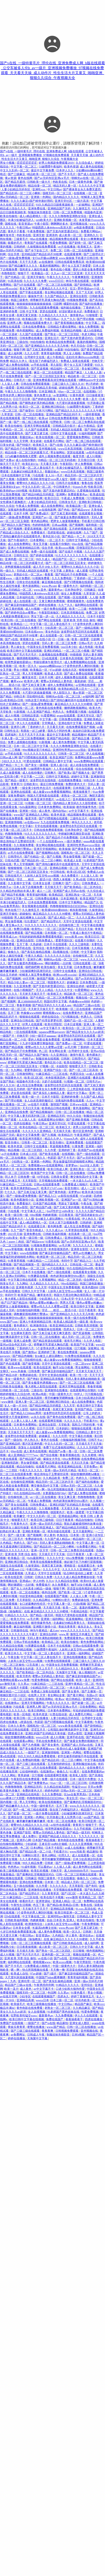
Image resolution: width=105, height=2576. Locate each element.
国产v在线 (56, 444)
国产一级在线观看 (88, 1153)
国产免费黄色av (38, 1783)
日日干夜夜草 (88, 1310)
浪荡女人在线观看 (30, 1447)
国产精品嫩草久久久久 (23, 265)
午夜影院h (67, 463)
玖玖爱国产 (31, 921)
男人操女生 (18, 646)
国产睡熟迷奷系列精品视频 (37, 402)
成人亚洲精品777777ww (23, 1455)
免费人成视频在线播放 (22, 742)
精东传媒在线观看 (59, 1531)
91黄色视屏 (77, 395)
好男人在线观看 (32, 1024)
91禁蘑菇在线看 (38, 1275)
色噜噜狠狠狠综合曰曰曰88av (69, 906)
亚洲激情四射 (10, 1462)
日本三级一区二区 (36, 868)
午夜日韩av (23, 227)
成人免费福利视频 (48, 330)
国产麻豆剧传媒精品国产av (83, 1676)
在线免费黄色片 (73, 1012)
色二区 (43, 1051)
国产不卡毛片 (67, 174)
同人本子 (10, 1176)
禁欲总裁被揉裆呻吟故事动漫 (83, 1523)
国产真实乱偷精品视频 (36, 951)
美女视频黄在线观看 (35, 906)
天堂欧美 (6, 711)
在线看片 (96, 746)
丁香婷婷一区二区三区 (89, 578)
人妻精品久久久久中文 (53, 288)
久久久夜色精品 (29, 1859)
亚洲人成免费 (23, 1340)
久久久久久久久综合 (58, 955)
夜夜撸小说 (7, 1287)
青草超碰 (24, 1775)
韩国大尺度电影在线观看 (43, 795)
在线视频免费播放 (70, 780)
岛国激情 (22, 479)
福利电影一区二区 (92, 585)
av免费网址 (18, 2034)
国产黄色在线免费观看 (61, 1417)
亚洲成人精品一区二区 (67, 1901)
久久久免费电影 (62, 578)
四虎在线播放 (23, 1123)
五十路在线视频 (24, 1885)
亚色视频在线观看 (84, 799)
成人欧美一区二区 (71, 235)
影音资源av (25, 223)
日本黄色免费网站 (50, 807)
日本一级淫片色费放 (83, 1779)
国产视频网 (76, 524)
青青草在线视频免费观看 (46, 1561)
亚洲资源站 (43, 1901)
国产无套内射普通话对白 (63, 231)
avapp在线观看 (66, 715)
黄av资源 (10, 178)
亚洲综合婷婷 (76, 986)
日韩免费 (34, 1371)
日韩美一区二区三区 (71, 753)
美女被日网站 (90, 368)
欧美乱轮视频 (40, 1870)
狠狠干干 (24, 273)
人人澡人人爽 (10, 383)
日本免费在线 (83, 967)
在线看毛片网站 (54, 441)
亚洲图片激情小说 (45, 1626)
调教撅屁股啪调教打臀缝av (31, 1314)
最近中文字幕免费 (43, 170)
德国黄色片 (58, 1512)
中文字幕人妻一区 (88, 1542)
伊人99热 (39, 1580)
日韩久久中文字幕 (34, 1291)
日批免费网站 (88, 1706)
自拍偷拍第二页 (69, 925)
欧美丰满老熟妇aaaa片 (25, 1188)
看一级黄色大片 (68, 585)
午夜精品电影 (79, 1611)
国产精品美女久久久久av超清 (85, 1031)
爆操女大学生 (52, 1458)
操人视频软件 (88, 1672)
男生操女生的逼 (24, 1668)
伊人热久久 (89, 1218)
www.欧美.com (74, 936)
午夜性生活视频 (21, 1904)
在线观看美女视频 (91, 513)
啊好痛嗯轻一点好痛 (58, 963)
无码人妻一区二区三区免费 (59, 643)
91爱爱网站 (48, 715)
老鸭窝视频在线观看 (18, 566)
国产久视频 (7, 479)
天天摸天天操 (70, 1508)
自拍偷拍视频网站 (12, 1843)
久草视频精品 (35, 1828)
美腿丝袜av (26, 437)
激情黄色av (77, 315)
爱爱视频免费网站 (79, 437)
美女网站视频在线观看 (59, 292)
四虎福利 (11, 734)
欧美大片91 (18, 1619)
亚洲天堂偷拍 (36, 277)
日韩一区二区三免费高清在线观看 (72, 1550)
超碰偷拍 (25, 913)
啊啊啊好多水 (60, 223)
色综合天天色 (36, 837)
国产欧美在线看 (49, 1153)
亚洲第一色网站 (41, 197)
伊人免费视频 (84, 463)
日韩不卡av (95, 1439)
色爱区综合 (77, 1073)
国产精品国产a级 (41, 1207)
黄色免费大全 (43, 395)
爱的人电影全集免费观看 (89, 269)
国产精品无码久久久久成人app (52, 1005)
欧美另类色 (23, 1676)
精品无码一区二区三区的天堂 (84, 475)
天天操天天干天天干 (21, 1432)
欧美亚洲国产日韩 (62, 757)
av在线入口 (63, 799)
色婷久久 (82, 1478)
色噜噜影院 (8, 273)
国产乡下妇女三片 (37, 250)
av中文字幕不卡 (79, 810)
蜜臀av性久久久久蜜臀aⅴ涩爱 (44, 1047)
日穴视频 (80, 1348)
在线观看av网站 (24, 1741)
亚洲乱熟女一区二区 (78, 894)
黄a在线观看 (8, 1756)
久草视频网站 (48, 1279)
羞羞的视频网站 (49, 265)
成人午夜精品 (56, 357)
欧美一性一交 (79, 1375)
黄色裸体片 (94, 1054)
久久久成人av (55, 1230)
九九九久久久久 (83, 1245)
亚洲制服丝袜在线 (85, 1763)
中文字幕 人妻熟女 (62, 570)
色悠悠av (14, 1866)
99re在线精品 (70, 1283)
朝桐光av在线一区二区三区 (63, 696)
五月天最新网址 (83, 1531)
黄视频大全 (27, 639)
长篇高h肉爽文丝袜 (45, 1927)
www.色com (49, 585)
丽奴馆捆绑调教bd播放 (85, 1474)
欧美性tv (37, 929)
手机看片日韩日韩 (93, 521)
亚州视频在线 (79, 223)
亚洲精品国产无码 (59, 208)
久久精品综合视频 (67, 1580)
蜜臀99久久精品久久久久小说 (35, 483)
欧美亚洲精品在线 (62, 1325)
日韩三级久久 (37, 1157)
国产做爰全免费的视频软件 (72, 517)
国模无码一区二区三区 (57, 193)
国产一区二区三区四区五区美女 (45, 376)
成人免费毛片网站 (81, 1714)
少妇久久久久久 (11, 761)
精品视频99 (79, 734)
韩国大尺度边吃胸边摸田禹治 (73, 1295)
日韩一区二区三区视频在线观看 (76, 1874)
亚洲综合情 (15, 1817)
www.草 (64, 1634)
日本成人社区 (29, 1153)
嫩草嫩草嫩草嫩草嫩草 (31, 1821)
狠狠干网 (19, 349)
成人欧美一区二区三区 (53, 1946)
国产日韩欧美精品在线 (68, 1943)
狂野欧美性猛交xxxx (24, 2015)
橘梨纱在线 (70, 303)
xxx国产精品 (91, 1817)
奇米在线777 (13, 909)
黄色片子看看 (17, 231)
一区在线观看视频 (25, 1031)
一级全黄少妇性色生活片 (35, 788)
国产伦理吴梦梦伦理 (49, 1020)
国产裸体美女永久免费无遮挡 (82, 189)
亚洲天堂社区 (64, 200)
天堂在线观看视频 (46, 826)
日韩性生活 (21, 555)
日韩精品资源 (30, 715)
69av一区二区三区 (70, 391)
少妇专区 (25, 1996)
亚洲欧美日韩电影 (90, 502)
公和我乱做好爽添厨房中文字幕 (68, 1729)
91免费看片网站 (86, 1546)
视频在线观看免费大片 (38, 322)
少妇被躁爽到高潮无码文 (35, 970)
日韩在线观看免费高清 (70, 261)
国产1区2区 (68, 1893)
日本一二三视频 (10, 749)
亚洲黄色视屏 (25, 1287)
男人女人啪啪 (72, 353)
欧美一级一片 (31, 1096)
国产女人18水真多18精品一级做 (31, 1588)
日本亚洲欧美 (48, 391)
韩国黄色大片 (56, 982)
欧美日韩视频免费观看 (31, 1169)
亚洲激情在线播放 (56, 1390)
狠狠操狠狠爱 (88, 669)
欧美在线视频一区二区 (51, 437)
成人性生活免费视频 (29, 1085)
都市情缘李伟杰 (86, 807)
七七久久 (10, 1192)
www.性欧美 (77, 1851)
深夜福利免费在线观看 (22, 509)
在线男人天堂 (37, 1695)
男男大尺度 (67, 1302)
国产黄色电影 (58, 1192)
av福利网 (88, 696)
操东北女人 (85, 1626)
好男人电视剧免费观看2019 (56, 162)
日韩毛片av (93, 1081)
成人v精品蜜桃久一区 (33, 216)
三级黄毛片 (21, 239)
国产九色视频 (31, 1744)
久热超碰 (36, 944)
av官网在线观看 (86, 685)
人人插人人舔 (93, 372)
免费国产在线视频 (12, 2023)
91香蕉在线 (73, 1218)
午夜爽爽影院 (81, 277)
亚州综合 (39, 948)
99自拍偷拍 (37, 341)
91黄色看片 (78, 1992)
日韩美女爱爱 (60, 1176)
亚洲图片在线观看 (79, 1077)
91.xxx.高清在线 (86, 1908)
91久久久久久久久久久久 (71, 555)
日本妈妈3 (63, 1428)
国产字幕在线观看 (31, 292)
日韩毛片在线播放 (68, 483)
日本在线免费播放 (34, 326)
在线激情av (12, 1702)
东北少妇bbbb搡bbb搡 (28, 1607)
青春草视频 (23, 1005)
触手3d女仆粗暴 (63, 1367)
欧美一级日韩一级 (17, 1214)
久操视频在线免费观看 (42, 246)
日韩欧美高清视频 (87, 1325)
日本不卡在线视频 (59, 1645)
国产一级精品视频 (88, 627)
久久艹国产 (91, 532)
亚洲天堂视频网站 (46, 848)
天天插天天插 (62, 1131)
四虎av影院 (21, 1207)
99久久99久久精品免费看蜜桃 (37, 1756)
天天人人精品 (45, 990)
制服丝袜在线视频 (48, 1058)
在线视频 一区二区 (86, 193)
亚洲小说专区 (95, 1535)
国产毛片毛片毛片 (25, 654)
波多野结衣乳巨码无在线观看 (80, 631)
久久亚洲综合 (59, 1054)
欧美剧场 (35, 490)
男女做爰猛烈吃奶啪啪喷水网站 (73, 1161)
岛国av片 (92, 1695)
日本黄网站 (37, 540)
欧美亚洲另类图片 (43, 799)
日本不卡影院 (96, 616)
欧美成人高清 (54, 673)
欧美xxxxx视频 (65, 547)
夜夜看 (49, 574)
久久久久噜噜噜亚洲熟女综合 (68, 216)
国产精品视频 (34, 932)
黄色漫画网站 (31, 585)
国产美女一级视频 (37, 765)
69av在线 (78, 544)
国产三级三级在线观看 (31, 1763)
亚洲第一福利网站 (53, 1619)
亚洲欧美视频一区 (66, 219)
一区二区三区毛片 (12, 1539)
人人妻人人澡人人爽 (24, 1420)
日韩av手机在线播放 (27, 1641)
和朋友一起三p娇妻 (33, 730)
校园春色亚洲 (93, 212)
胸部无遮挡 (96, 795)
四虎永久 (69, 1329)
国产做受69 (27, 410)
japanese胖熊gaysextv (52, 1031)
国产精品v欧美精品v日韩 (63, 1904)
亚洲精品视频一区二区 (64, 868)
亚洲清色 (52, 235)
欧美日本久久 (25, 1489)
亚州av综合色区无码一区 (16, 1344)
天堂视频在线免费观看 (53, 1180)
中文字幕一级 (48, 719)
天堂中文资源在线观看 (78, 921)
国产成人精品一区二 (61, 917)
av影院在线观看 (68, 1195)
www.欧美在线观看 (70, 1725)
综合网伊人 (91, 1279)
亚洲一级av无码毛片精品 (61, 1470)
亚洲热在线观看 (21, 791)
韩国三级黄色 (20, 300)
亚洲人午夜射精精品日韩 (24, 547)
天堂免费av (90, 1466)
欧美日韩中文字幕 (82, 1306)
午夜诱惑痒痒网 (44, 1985)
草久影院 (56, 364)
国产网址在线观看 (50, 620)
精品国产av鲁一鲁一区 (63, 1451)
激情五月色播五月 (82, 1634)
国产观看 (11, 1119)
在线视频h (90, 391)
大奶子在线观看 (52, 1081)
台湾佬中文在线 (34, 357)
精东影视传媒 (79, 909)
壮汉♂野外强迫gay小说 (85, 288)
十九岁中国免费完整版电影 (37, 1043)
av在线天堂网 (9, 1996)
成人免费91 (29, 1836)
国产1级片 (50, 1973)
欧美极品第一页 (32, 319)
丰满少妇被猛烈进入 (21, 219)
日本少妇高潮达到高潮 (89, 1397)
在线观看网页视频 (12, 498)
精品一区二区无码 (70, 1279)
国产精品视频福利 (42, 1112)
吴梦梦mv (71, 1165)
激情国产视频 (46, 978)
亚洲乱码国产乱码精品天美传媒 (37, 387)
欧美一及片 (90, 399)
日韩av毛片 (86, 643)
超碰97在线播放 (18, 997)
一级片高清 (81, 200)
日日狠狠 (79, 1950)
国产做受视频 (31, 1363)
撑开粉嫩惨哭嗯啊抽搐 (59, 1397)
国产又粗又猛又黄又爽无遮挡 (52, 1333)
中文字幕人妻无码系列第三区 (27, 1115)
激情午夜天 (77, 1054)
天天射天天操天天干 (32, 993)
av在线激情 (46, 261)
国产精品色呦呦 (22, 1356)
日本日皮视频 (73, 1024)
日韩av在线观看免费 (47, 1184)
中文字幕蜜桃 (84, 1722)
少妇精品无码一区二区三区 (48, 1687)
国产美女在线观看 (17, 1504)
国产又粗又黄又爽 (34, 685)
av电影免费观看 (84, 227)
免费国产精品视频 (12, 1047)
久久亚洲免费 (23, 986)
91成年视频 (29, 1866)
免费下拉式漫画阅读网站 (59, 1447)
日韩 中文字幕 (28, 311)
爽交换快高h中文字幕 (25, 1028)
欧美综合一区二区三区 (77, 1028)
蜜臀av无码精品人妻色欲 (57, 681)
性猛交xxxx (79, 1786)
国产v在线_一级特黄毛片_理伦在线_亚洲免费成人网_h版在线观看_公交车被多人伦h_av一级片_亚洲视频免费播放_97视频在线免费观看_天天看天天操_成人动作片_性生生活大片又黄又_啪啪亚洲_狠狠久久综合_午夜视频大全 (52, 155)
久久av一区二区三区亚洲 (67, 273)
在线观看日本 (37, 1226)
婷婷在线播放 (48, 605)
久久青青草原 (51, 1893)
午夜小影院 (41, 223)
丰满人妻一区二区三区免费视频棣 (23, 738)
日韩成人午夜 (36, 2034)
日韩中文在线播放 (65, 970)
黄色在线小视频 (60, 269)
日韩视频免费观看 (67, 2030)
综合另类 (14, 254)
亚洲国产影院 (23, 1832)
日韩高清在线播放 (88, 1489)
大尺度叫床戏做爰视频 (71, 402)
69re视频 (19, 837)
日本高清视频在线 (73, 612)
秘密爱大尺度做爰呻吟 (15, 1417)
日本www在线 (79, 1104)
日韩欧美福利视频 (55, 1234)
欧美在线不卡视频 (52, 1897)
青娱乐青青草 (67, 1626)
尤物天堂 (97, 361)
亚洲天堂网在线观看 (37, 425)
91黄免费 (78, 1146)
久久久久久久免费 (35, 280)
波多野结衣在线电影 (43, 780)
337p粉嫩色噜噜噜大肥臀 (21, 456)
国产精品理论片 (51, 921)
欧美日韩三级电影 (43, 1519)
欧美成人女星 (73, 860)
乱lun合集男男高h (75, 1794)
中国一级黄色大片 (12, 1218)
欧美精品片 (65, 1134)
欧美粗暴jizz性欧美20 (27, 1478)
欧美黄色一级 (9, 1058)
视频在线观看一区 (85, 1954)
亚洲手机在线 (23, 948)
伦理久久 (64, 1855)
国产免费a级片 (39, 513)
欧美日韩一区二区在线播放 (19, 620)
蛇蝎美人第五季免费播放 (35, 974)
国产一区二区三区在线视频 (55, 284)
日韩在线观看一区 (85, 963)
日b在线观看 (50, 658)
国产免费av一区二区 (69, 1043)
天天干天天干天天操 (31, 734)
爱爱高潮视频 (33, 528)
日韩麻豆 (90, 589)
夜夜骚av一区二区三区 (31, 1268)
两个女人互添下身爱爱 (77, 265)
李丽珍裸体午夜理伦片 (48, 662)
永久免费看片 (70, 875)
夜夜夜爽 (48, 2030)
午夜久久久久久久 (59, 277)
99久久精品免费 (32, 1863)
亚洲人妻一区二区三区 (30, 1401)
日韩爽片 (51, 772)
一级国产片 (7, 1035)
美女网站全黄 (58, 1051)
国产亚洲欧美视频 (78, 1119)
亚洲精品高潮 (25, 2000)
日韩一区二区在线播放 (79, 250)
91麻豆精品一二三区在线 (52, 1073)
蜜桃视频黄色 (76, 601)
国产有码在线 (14, 357)
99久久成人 (43, 559)
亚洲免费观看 (75, 1142)
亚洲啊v (61, 494)
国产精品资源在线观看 (48, 1340)
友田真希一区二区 (80, 1234)
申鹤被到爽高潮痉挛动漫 (74, 833)
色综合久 (6, 399)
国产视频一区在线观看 (73, 597)
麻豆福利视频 (23, 1626)
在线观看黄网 (73, 254)
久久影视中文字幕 (20, 883)
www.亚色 (40, 589)
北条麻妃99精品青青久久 (27, 471)
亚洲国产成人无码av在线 (69, 890)
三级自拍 (22, 341)
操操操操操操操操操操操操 (34, 303)
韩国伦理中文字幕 (56, 1001)
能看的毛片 (15, 242)
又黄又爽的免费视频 (52, 601)
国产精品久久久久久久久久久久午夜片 (80, 410)
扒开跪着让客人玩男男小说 (64, 1817)
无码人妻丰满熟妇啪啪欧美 (83, 1378)
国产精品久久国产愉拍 (16, 524)
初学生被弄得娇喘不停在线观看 (78, 1756)
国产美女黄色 (71, 1691)
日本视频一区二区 (56, 932)
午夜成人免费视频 (73, 498)
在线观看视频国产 (44, 1996)
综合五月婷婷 (9, 974)
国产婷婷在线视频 (44, 399)
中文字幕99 (88, 951)
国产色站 (64, 509)
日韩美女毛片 (68, 502)
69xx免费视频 (71, 1458)
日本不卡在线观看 (56, 944)
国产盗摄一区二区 (84, 1702)
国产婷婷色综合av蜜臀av (21, 612)
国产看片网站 (76, 1695)
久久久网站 (8, 1775)
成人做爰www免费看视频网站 (52, 791)
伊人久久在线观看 (28, 723)
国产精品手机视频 (13, 894)
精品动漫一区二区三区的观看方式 (27, 452)
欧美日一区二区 (29, 406)
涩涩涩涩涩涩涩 (26, 162)
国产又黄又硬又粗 (37, 433)
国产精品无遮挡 (15, 181)
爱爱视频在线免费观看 (15, 1622)
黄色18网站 (49, 1855)
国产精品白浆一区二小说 (35, 1851)
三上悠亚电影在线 (79, 1089)
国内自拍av (60, 810)
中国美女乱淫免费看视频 (43, 646)
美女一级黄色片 (15, 1378)
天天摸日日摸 (87, 460)
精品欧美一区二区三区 (42, 174)
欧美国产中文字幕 (43, 1173)
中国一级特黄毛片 (43, 1805)
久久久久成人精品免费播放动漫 (75, 1577)
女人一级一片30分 (16, 1405)
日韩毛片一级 (23, 380)
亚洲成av (25, 1580)
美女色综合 (87, 418)
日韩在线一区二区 (23, 707)
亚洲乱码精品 (53, 650)
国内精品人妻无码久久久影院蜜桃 (75, 803)
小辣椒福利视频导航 (73, 1439)
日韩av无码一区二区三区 (76, 1485)
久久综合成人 (85, 162)
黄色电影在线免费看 (49, 707)
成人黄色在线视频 (92, 166)
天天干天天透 (28, 261)
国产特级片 (29, 418)
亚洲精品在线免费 (17, 1112)
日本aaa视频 (60, 524)
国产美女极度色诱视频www (26, 963)
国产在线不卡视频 (71, 551)
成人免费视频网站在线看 (80, 662)
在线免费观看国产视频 (81, 727)
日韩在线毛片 (14, 875)
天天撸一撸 (57, 1969)
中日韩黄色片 (62, 486)
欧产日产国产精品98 (14, 1302)
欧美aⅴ (43, 418)
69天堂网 (29, 978)
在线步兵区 (69, 669)
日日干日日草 (22, 399)
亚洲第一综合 (28, 810)
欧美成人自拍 (20, 1973)
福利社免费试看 (40, 1409)
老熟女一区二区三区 (74, 795)
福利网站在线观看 (87, 605)
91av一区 (56, 1783)
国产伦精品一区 (15, 277)
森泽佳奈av (86, 1935)
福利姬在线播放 (70, 307)
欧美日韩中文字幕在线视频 (25, 650)
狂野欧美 (56, 422)
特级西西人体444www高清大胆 (52, 227)
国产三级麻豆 (17, 174)
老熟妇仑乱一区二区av (28, 574)
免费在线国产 (55, 2019)
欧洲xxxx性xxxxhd (65, 974)
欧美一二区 (70, 1607)
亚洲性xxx (39, 189)
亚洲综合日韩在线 (90, 970)
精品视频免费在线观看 (64, 239)
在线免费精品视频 (92, 1458)
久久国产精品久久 (56, 296)
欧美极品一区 (41, 273)
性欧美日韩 (95, 486)
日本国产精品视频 (45, 1203)
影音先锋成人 (35, 1230)
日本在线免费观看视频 (43, 902)
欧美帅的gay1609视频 (14, 490)
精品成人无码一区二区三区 (79, 1882)
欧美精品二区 (51, 1641)
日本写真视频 (81, 948)
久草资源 (7, 414)
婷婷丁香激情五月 (83, 1996)
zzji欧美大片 (44, 219)
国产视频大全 (81, 772)
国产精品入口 (48, 1195)
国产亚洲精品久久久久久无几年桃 (47, 345)
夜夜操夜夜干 (82, 791)
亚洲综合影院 (79, 296)
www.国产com (9, 1321)
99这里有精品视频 (31, 1596)
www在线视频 (29, 1253)
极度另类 (79, 456)
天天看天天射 (49, 463)
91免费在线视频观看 (78, 1356)
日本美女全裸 (42, 883)
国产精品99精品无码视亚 (38, 494)
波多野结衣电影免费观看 (21, 1436)
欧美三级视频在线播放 (15, 1870)
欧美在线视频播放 (51, 1802)
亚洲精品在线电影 (28, 1794)
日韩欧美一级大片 (39, 181)
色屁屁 (51, 1157)
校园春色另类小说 (28, 1081)
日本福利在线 (25, 597)
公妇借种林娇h (29, 1771)
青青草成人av (9, 936)
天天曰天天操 (84, 929)
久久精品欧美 (52, 1478)
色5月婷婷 (92, 383)
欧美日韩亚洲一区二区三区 (72, 1912)
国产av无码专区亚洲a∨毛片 (52, 178)
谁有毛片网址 (73, 1340)
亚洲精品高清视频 (52, 1378)
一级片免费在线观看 (54, 608)
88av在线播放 (39, 239)
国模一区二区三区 (82, 479)
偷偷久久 (14, 951)
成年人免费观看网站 (60, 685)
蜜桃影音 (70, 1565)
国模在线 (11, 223)
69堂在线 (43, 1176)
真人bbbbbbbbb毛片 (30, 1001)
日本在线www (34, 631)
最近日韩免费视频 (52, 784)
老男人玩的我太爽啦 (86, 1127)
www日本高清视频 (70, 448)
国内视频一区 (9, 1802)
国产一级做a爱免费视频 (15, 258)
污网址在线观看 (46, 597)
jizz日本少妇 (69, 646)
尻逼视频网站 (75, 1619)
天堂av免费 (95, 1786)
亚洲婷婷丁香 (67, 1150)
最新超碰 (80, 681)
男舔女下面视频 (68, 1203)
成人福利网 (15, 353)
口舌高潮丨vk (35, 1664)
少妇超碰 (31, 1843)
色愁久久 (58, 711)
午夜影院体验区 (49, 612)
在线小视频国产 (24, 990)
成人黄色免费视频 (64, 742)
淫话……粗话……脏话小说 (34, 879)
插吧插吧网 (32, 967)
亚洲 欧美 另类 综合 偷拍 (79, 620)
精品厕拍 (92, 1851)
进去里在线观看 (21, 1092)
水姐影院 (62, 1066)
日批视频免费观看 (45, 688)
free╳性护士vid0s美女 (61, 1211)
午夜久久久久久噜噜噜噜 (21, 391)
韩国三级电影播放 (92, 1283)
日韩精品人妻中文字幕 (58, 761)
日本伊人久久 (65, 170)
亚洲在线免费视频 (31, 1882)
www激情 (7, 1401)
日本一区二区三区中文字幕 (31, 746)
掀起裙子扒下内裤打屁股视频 (83, 1561)
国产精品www (81, 509)
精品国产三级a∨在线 (87, 1005)
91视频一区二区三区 (38, 803)
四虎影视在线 (56, 532)
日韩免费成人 (91, 883)
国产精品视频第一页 (27, 1264)
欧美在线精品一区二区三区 (81, 1062)
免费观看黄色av (78, 494)
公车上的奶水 (92, 1413)
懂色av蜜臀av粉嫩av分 (43, 1302)
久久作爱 (51, 1150)
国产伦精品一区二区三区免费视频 (52, 997)
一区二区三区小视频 (76, 650)
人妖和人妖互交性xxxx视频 (42, 875)
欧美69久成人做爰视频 (71, 1748)
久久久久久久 (73, 1420)
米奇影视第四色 (55, 1077)
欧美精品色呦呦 (71, 330)
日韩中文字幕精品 (78, 540)
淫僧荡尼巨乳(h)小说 (90, 547)
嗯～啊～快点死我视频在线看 (55, 1489)
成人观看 (82, 570)
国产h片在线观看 (25, 284)
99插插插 (75, 654)
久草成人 (31, 1573)
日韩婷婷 (20, 246)
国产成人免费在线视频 (15, 364)
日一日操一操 (61, 639)
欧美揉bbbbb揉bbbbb (55, 909)
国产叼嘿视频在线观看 (79, 582)
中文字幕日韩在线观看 (22, 1279)
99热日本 (19, 696)
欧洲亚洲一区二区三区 (51, 1256)
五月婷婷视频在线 (81, 528)
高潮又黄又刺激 (26, 315)
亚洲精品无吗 (56, 1115)
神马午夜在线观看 (78, 280)
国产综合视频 (49, 1455)
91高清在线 (15, 280)
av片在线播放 (67, 246)
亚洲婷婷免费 (9, 311)
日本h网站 (37, 1847)
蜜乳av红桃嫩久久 (85, 1253)
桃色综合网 (49, 1592)
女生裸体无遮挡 (21, 1333)
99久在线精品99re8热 (80, 1268)
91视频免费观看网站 (44, 1245)
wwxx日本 (42, 1737)
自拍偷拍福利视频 (28, 1310)
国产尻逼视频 (40, 368)
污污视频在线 (95, 498)
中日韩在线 (58, 871)
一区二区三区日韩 (76, 1783)
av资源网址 (60, 395)
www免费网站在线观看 (89, 761)
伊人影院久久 (62, 692)
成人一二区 (44, 890)
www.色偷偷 (19, 1371)
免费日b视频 (22, 929)
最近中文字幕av (77, 1092)
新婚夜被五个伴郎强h (14, 307)
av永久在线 (38, 1417)
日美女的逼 (7, 444)
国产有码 (91, 1885)
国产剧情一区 (78, 242)
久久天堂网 (21, 441)
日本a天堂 (67, 1298)
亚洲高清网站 (45, 1699)
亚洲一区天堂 (40, 1550)
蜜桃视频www (52, 1012)
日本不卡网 (21, 513)
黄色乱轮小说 (52, 536)
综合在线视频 (85, 768)
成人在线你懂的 (26, 460)
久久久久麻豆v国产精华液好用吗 (32, 200)
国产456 (32, 1542)
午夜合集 (87, 1203)
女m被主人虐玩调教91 (49, 1218)
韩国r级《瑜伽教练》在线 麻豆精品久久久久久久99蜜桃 (52, 1939)
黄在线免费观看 (67, 1352)
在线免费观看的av (93, 1771)
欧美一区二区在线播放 (25, 1592)
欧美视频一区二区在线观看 (74, 1009)
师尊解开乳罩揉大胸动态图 (48, 300)
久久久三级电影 (79, 944)
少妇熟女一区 (20, 1161)
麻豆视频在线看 (52, 582)
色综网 (51, 1992)
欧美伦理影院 (54, 1024)
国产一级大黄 (17, 1535)
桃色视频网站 (25, 330)
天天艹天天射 (85, 292)
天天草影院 (29, 1180)
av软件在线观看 (60, 1824)
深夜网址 (94, 1348)
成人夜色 (45, 810)
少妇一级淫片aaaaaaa (42, 1035)
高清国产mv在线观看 (91, 1150)
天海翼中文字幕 (66, 1672)
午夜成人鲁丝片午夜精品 (86, 932)
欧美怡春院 (48, 967)
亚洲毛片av (97, 1729)
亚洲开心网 (18, 727)
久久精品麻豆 (82, 2007)
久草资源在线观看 (77, 1230)
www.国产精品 (56, 2026)
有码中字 (67, 1260)
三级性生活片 (79, 818)
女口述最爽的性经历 (32, 1603)
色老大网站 (88, 334)
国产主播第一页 (91, 1691)
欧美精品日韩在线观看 (56, 1108)
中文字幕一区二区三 (24, 166)
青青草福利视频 (51, 353)
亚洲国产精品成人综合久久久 (58, 1836)
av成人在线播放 (75, 1847)
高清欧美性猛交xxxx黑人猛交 (49, 479)
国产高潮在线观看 (56, 528)
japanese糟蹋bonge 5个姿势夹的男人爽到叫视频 (69, 666)
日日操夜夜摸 (95, 395)
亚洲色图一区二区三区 (20, 559)
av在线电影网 (48, 509)
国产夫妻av (7, 460)
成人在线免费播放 (83, 1401)
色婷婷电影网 (34, 498)
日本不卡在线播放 (34, 1272)
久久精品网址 (65, 978)
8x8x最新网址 (28, 807)
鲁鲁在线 (87, 483)
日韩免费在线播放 (31, 338)
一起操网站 (83, 204)
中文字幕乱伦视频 (81, 1436)
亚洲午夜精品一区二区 (80, 1683)
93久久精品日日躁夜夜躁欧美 (55, 204)
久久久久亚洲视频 (81, 1843)
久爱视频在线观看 (89, 490)
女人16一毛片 (54, 475)
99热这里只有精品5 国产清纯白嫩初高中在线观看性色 (60, 700)
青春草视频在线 (70, 1455)
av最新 (59, 349)
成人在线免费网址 (53, 505)
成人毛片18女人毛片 (46, 566)
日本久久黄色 (17, 1725)
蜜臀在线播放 (92, 1752)
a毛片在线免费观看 (44, 1767)
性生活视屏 (7, 582)
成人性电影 (86, 646)
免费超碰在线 (28, 1375)
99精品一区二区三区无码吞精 (57, 460)
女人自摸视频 (37, 2011)
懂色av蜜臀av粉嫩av (89, 1302)
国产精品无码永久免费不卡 (25, 627)
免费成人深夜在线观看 (75, 361)
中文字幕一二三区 (33, 776)
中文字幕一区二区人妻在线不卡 (34, 467)
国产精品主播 (81, 738)
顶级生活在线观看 (12, 1565)
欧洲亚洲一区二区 (19, 1767)
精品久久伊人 (19, 361)
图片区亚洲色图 (83, 1131)
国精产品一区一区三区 (79, 1020)
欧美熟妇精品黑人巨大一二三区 (79, 688)
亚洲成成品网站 (68, 1516)
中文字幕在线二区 (34, 1916)
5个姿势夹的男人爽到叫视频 (54, 1348)
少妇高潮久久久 (49, 1298)
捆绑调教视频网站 (28, 658)
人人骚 (93, 597)
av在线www (31, 822)
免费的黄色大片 (75, 784)
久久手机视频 (83, 1828)
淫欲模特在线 (35, 696)
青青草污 (16, 784)
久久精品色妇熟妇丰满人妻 (17, 890)
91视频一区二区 (74, 1081)
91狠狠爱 (92, 315)
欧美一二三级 (78, 608)
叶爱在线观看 (33, 761)
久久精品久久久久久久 (53, 315)
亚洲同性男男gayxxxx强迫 (70, 749)
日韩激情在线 (20, 1630)
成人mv (54, 1630)
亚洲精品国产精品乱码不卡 (63, 414)
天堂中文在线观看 (50, 1573)
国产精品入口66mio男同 (26, 1413)
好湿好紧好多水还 (71, 311)
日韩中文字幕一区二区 (19, 898)
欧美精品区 (56, 894)
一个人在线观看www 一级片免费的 (59, 841)
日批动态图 (12, 860)
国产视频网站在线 (48, 852)
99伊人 (78, 1394)
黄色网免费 (55, 1226)
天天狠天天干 (54, 887)
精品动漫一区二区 (40, 185)
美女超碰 (36, 441)
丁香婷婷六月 (92, 307)
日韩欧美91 (31, 784)
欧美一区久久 (28, 666)
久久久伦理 (31, 353)
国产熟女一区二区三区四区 (62, 334)
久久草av (24, 1683)
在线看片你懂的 (60, 544)
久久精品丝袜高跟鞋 (29, 1397)
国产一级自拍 (14, 1439)
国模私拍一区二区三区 (76, 852)
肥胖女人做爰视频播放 (65, 521)
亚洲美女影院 (80, 1249)
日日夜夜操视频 (26, 1946)
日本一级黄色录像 (81, 181)
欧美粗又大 (85, 246)
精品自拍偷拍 (25, 1466)
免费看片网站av (91, 231)
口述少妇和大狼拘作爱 (70, 1988)
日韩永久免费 (44, 1577)
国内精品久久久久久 (66, 197)
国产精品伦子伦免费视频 (21, 448)
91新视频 (20, 711)
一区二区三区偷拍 (13, 1664)
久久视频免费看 (24, 845)
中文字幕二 (93, 322)
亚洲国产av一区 (42, 517)
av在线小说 (44, 639)
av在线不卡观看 (38, 1104)
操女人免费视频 (89, 326)
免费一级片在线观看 (44, 551)
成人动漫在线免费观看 (85, 765)
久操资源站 (96, 909)
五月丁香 (22, 944)
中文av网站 (7, 1397)
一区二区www (82, 1363)
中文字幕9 (26, 826)
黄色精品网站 (40, 521)
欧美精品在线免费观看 (61, 341)
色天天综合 (78, 345)
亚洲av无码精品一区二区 (16, 589)
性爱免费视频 (59, 242)
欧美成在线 (97, 494)
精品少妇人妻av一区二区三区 (27, 982)
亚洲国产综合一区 (56, 1070)
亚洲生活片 (52, 338)
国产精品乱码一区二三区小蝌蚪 (20, 193)
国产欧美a (64, 772)
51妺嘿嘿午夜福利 (51, 166)
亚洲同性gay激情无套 (61, 1916)
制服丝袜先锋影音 (40, 212)
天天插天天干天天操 (89, 1443)
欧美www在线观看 (20, 1367)
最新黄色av (55, 589)
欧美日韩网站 (37, 1710)
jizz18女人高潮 (89, 1165)
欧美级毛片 (18, 2004)
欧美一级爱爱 (81, 639)
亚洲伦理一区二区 (30, 1981)
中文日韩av (54, 189)
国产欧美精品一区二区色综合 (83, 887)
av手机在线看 (40, 364)
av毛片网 (70, 1047)
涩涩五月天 (38, 1729)
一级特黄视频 (92, 414)
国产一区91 (73, 883)
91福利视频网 (87, 433)
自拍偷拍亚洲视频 (23, 1481)
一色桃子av (26, 1058)
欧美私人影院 (20, 1409)
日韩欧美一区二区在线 (15, 1390)
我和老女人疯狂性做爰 (34, 269)
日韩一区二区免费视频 (68, 212)
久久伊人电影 (92, 1340)
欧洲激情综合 (39, 1325)
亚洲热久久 (91, 235)
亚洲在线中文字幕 (70, 723)
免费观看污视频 (76, 711)
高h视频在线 (60, 951)
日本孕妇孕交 (74, 589)
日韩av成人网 (8, 757)
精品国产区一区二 (64, 559)
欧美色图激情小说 (59, 948)
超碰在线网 (66, 387)
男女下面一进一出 (43, 616)
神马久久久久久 (82, 822)
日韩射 (75, 951)
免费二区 (56, 250)
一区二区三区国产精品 (59, 929)
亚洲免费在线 (37, 208)
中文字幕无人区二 (33, 1211)
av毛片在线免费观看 (21, 852)
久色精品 (6, 1542)
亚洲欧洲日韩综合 (54, 406)
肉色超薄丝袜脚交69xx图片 (68, 1275)
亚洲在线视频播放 (75, 1657)
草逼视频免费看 (60, 1146)
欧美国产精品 (27, 1295)
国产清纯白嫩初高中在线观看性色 (58, 864)
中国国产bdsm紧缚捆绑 (51, 1977)
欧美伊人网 (31, 681)
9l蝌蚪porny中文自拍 (92, 380)
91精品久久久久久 (17, 1615)
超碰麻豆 (72, 982)
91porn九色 (80, 486)
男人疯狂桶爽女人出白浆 (30, 917)
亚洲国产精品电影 (59, 738)
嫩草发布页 (7, 235)
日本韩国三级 (82, 788)
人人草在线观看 (63, 768)
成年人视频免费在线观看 (55, 456)
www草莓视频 (14, 1249)
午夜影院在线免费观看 (25, 1779)
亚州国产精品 (84, 1409)
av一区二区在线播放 (43, 1497)
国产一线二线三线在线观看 (31, 422)
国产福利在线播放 (91, 303)
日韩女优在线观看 (28, 582)
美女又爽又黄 (28, 288)
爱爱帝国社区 (64, 940)
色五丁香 (39, 1904)
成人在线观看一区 (25, 601)
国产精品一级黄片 (17, 780)
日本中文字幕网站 (71, 902)
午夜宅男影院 (83, 1962)
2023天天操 (15, 1234)
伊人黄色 (49, 1535)
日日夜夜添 (66, 1214)
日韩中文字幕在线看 (63, 433)
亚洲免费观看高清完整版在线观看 (55, 380)
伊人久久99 (7, 1085)
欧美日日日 (52, 498)
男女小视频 (7, 162)
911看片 (75, 1771)
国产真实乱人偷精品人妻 (49, 1092)
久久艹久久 (68, 319)
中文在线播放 (67, 1878)
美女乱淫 (41, 1249)
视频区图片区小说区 (13, 1695)
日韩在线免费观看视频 (35, 383)
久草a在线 (79, 879)
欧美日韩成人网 (57, 1169)
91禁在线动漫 (59, 1714)
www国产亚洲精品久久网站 (32, 814)
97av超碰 (55, 669)
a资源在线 (26, 1722)
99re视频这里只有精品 (36, 749)
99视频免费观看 (77, 300)
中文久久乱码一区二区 (15, 170)
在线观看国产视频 (56, 1596)
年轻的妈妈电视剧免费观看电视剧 (41, 936)
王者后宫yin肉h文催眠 (53, 1843)
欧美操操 (69, 807)
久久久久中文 (64, 990)
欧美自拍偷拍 (9, 216)
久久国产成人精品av (58, 1539)
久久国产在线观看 (31, 334)
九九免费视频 (64, 2015)
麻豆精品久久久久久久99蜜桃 (74, 704)
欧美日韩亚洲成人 (26, 719)
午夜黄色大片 (20, 1523)
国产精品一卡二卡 (74, 536)
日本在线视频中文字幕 (16, 475)
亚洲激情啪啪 (14, 822)
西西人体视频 (62, 879)
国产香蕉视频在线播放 (69, 322)
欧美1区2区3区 (76, 871)
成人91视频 (94, 456)
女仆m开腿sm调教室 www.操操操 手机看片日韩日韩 (65, 258)
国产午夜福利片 (18, 540)
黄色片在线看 (50, 1439)
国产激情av (29, 1352)
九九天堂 (41, 1287)
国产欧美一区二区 (70, 1592)
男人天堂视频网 (32, 673)
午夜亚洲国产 (83, 1134)
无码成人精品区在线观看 (66, 429)
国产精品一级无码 (42, 1615)
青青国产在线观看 (36, 242)
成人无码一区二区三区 (77, 1336)
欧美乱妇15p (30, 463)
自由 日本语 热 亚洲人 (61, 1920)
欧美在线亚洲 (42, 1367)
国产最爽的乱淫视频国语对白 (83, 1802)
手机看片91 (91, 1420)
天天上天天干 (45, 1668)
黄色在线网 (25, 178)
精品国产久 (91, 902)
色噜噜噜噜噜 (14, 833)
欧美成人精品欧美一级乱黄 (71, 1321)
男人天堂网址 (28, 1802)
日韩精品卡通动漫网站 (62, 326)
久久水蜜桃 (89, 1455)
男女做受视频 (72, 856)
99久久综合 (7, 505)
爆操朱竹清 (35, 296)
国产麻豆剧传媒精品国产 (21, 605)
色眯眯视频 (50, 1214)
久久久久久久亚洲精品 (37, 1131)
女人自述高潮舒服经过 (39, 1100)
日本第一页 (77, 1535)
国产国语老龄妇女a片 (89, 1214)
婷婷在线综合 (51, 1016)
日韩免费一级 (27, 1176)
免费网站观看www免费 (89, 757)
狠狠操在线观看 (29, 1016)
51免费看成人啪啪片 (91, 559)
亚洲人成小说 (59, 765)
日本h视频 (78, 2034)
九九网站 (17, 1070)
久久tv (90, 1100)
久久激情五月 (82, 208)
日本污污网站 (45, 410)
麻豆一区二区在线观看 (49, 372)
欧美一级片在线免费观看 (81, 1317)
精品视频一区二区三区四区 (25, 1150)
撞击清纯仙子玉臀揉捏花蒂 (17, 841)
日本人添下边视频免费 (28, 887)
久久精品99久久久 (67, 1668)
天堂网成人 (49, 723)
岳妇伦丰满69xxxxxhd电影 (83, 357)
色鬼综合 (63, 1535)
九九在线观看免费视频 (44, 307)
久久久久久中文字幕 (92, 185)
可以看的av (45, 1866)
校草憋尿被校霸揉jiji (18, 662)
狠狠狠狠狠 (15, 868)
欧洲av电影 (39, 1394)
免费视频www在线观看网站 (46, 1165)
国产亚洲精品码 (10, 1443)
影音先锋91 (12, 1142)
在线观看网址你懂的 (51, 1119)
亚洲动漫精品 (73, 1237)
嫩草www (17, 681)
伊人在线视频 (95, 753)
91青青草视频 (17, 1260)
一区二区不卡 (56, 540)
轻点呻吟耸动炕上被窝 (78, 1573)
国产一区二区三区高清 (84, 1070)
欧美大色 (95, 707)
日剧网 (57, 303)
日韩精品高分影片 (64, 425)
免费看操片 (91, 311)
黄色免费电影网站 (92, 1641)
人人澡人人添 (90, 875)
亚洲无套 (39, 235)
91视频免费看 (41, 578)
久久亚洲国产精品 (39, 711)
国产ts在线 (61, 1958)
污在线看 (38, 475)
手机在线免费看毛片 (49, 1741)
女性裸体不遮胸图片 (13, 502)
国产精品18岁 (9, 1375)
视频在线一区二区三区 (90, 997)
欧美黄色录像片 (10, 1790)
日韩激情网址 (25, 1073)
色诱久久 (87, 1016)
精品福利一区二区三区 (65, 368)
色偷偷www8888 (79, 1001)
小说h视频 (79, 1603)
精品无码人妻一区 (65, 185)
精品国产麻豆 (74, 372)
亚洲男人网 (14, 322)
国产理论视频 (86, 319)
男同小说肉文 (23, 688)
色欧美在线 (60, 181)
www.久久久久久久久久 (75, 1630)
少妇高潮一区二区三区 (59, 627)
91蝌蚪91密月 (61, 1600)
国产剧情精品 (83, 284)
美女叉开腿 (40, 544)
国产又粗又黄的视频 (39, 349)
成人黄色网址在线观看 (87, 1866)
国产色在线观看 (10, 1363)
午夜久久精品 (34, 955)
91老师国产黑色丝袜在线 (63, 2011)
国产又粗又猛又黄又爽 (32, 1192)
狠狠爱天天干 (78, 1066)
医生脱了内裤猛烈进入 (44, 361)
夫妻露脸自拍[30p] (55, 1493)
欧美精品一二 (20, 624)
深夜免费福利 (17, 795)
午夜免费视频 (36, 231)
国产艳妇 (33, 1378)
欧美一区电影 (23, 1714)
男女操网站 (58, 452)
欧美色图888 (90, 1287)
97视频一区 (47, 1066)
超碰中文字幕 (80, 776)
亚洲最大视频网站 (74, 1039)
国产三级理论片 (93, 254)
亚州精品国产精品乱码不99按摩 (42, 254)
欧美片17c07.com (52, 1188)
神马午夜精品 (39, 1630)
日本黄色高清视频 (72, 658)
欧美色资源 (71, 166)
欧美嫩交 (20, 1516)
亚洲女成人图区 (79, 2023)
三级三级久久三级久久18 (68, 383)
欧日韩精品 (73, 1699)
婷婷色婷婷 (52, 1790)
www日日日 (57, 280)
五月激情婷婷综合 (59, 1763)
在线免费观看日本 (12, 1733)
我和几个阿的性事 (59, 730)
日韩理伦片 (15, 856)
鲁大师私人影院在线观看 (21, 1298)
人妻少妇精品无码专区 (16, 189)
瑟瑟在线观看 (48, 311)
